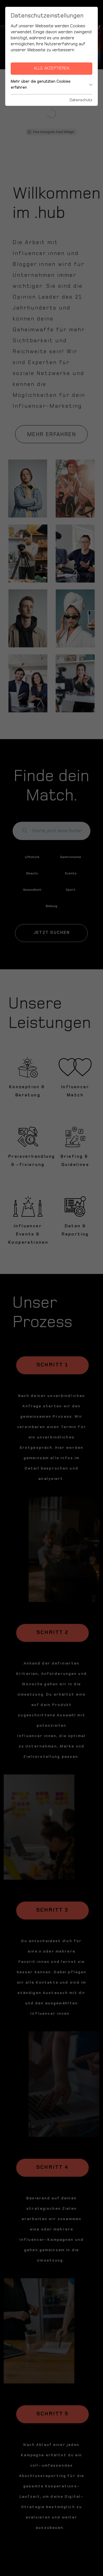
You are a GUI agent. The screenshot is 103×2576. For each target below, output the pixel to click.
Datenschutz (81, 100)
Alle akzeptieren (51, 68)
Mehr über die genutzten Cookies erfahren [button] (51, 84)
